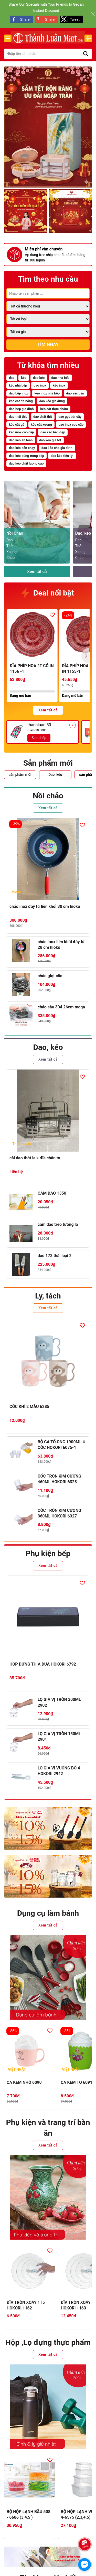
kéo (23, 378)
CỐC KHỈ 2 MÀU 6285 (29, 1406)
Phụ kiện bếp (48, 1553)
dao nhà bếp (60, 378)
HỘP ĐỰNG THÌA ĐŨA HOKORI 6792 (42, 1664)
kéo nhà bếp (18, 385)
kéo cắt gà (16, 424)
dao (12, 378)
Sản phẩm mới (48, 762)
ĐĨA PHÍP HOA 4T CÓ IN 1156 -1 (32, 668)
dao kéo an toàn (21, 440)
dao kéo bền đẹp (52, 432)
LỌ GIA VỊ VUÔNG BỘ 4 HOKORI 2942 (59, 1771)
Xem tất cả (37, 571)
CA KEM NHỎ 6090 (24, 2082)
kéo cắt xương (41, 424)
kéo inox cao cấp (21, 432)
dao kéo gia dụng (52, 401)
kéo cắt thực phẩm (54, 409)
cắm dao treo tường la (58, 1224)
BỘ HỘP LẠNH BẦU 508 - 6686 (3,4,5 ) (28, 2514)
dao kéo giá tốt (50, 440)
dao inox (40, 385)
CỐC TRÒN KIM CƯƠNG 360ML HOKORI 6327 (59, 1513)
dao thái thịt (18, 417)
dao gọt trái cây (69, 417)
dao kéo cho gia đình (56, 448)
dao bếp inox (18, 393)
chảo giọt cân (50, 975)
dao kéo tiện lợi (62, 456)
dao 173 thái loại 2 (54, 1255)
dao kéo (39, 378)
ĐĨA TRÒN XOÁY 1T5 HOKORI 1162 (26, 2305)
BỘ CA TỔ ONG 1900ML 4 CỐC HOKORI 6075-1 (61, 1444)
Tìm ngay (48, 344)
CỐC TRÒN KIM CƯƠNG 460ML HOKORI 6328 (59, 1479)
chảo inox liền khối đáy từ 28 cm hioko (61, 944)
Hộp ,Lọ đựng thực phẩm (48, 2342)
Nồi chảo (48, 795)
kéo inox (59, 385)
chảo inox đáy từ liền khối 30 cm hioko (44, 906)
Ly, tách (48, 1295)
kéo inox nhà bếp (47, 393)
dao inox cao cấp (70, 424)
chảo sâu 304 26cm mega (61, 1007)
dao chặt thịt (42, 417)
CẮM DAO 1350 (52, 1193)
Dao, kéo (48, 1047)
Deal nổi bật (48, 593)
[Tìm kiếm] (85, 54)
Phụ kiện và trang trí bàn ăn (48, 2128)
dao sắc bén (75, 393)
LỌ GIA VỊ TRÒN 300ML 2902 (59, 1702)
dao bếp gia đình (21, 409)
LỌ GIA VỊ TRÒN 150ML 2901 (59, 1736)
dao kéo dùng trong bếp (26, 456)
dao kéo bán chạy (22, 448)
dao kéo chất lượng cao (26, 463)
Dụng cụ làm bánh (48, 1913)
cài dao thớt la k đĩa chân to (34, 1157)
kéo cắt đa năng (21, 401)
